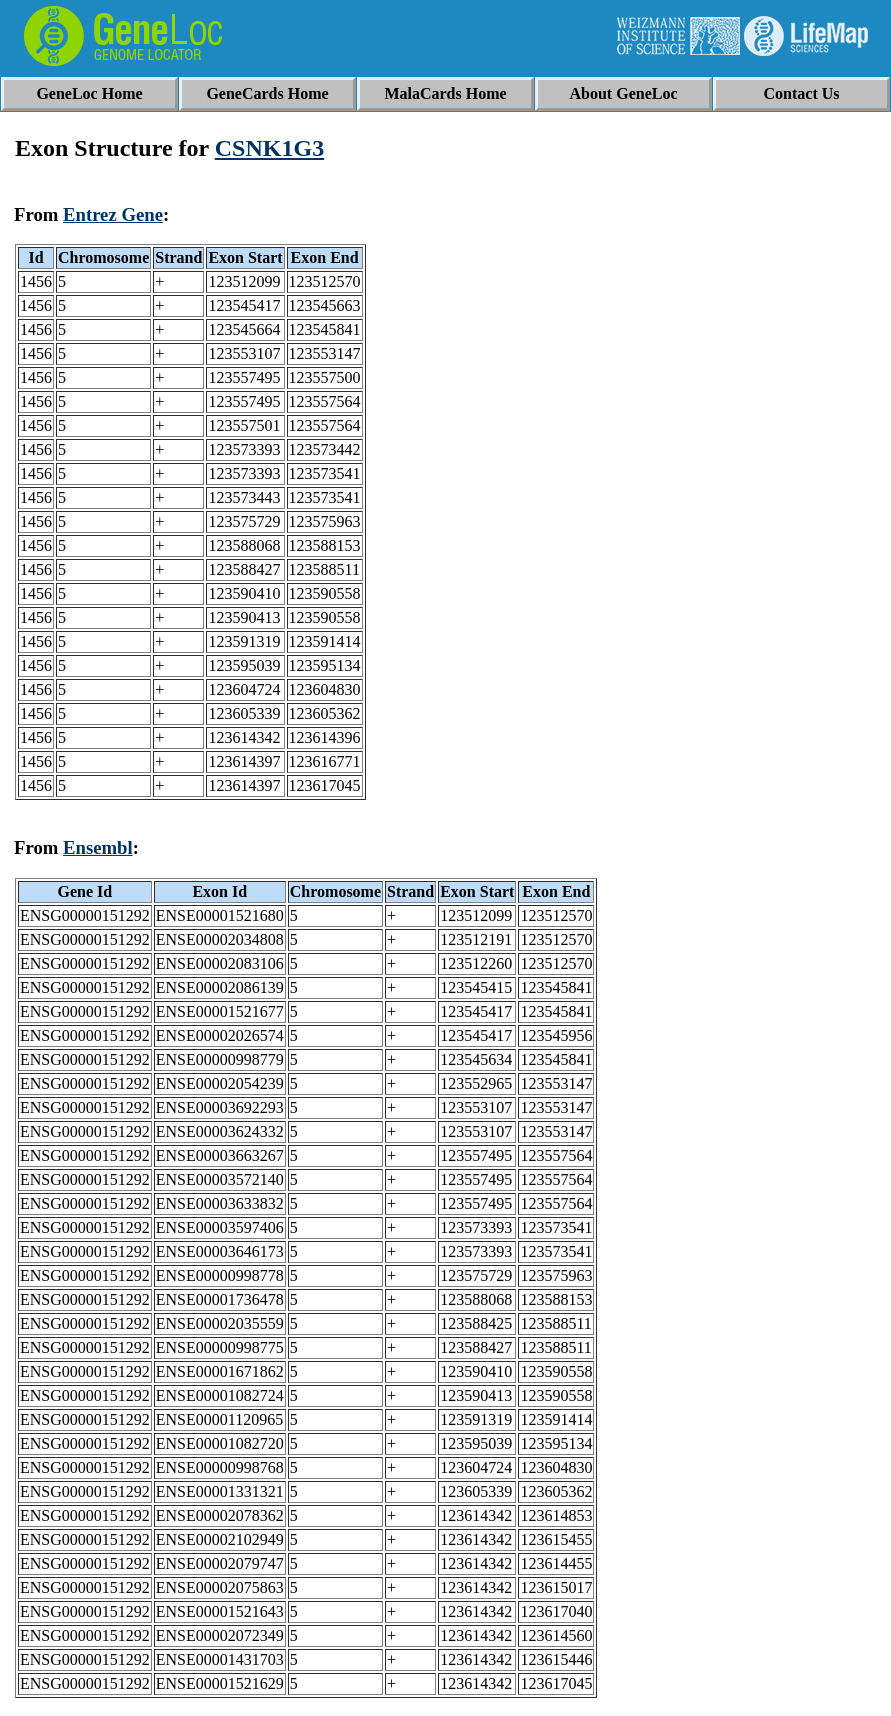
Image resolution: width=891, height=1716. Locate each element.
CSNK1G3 (269, 148)
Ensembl (98, 847)
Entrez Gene (113, 214)
